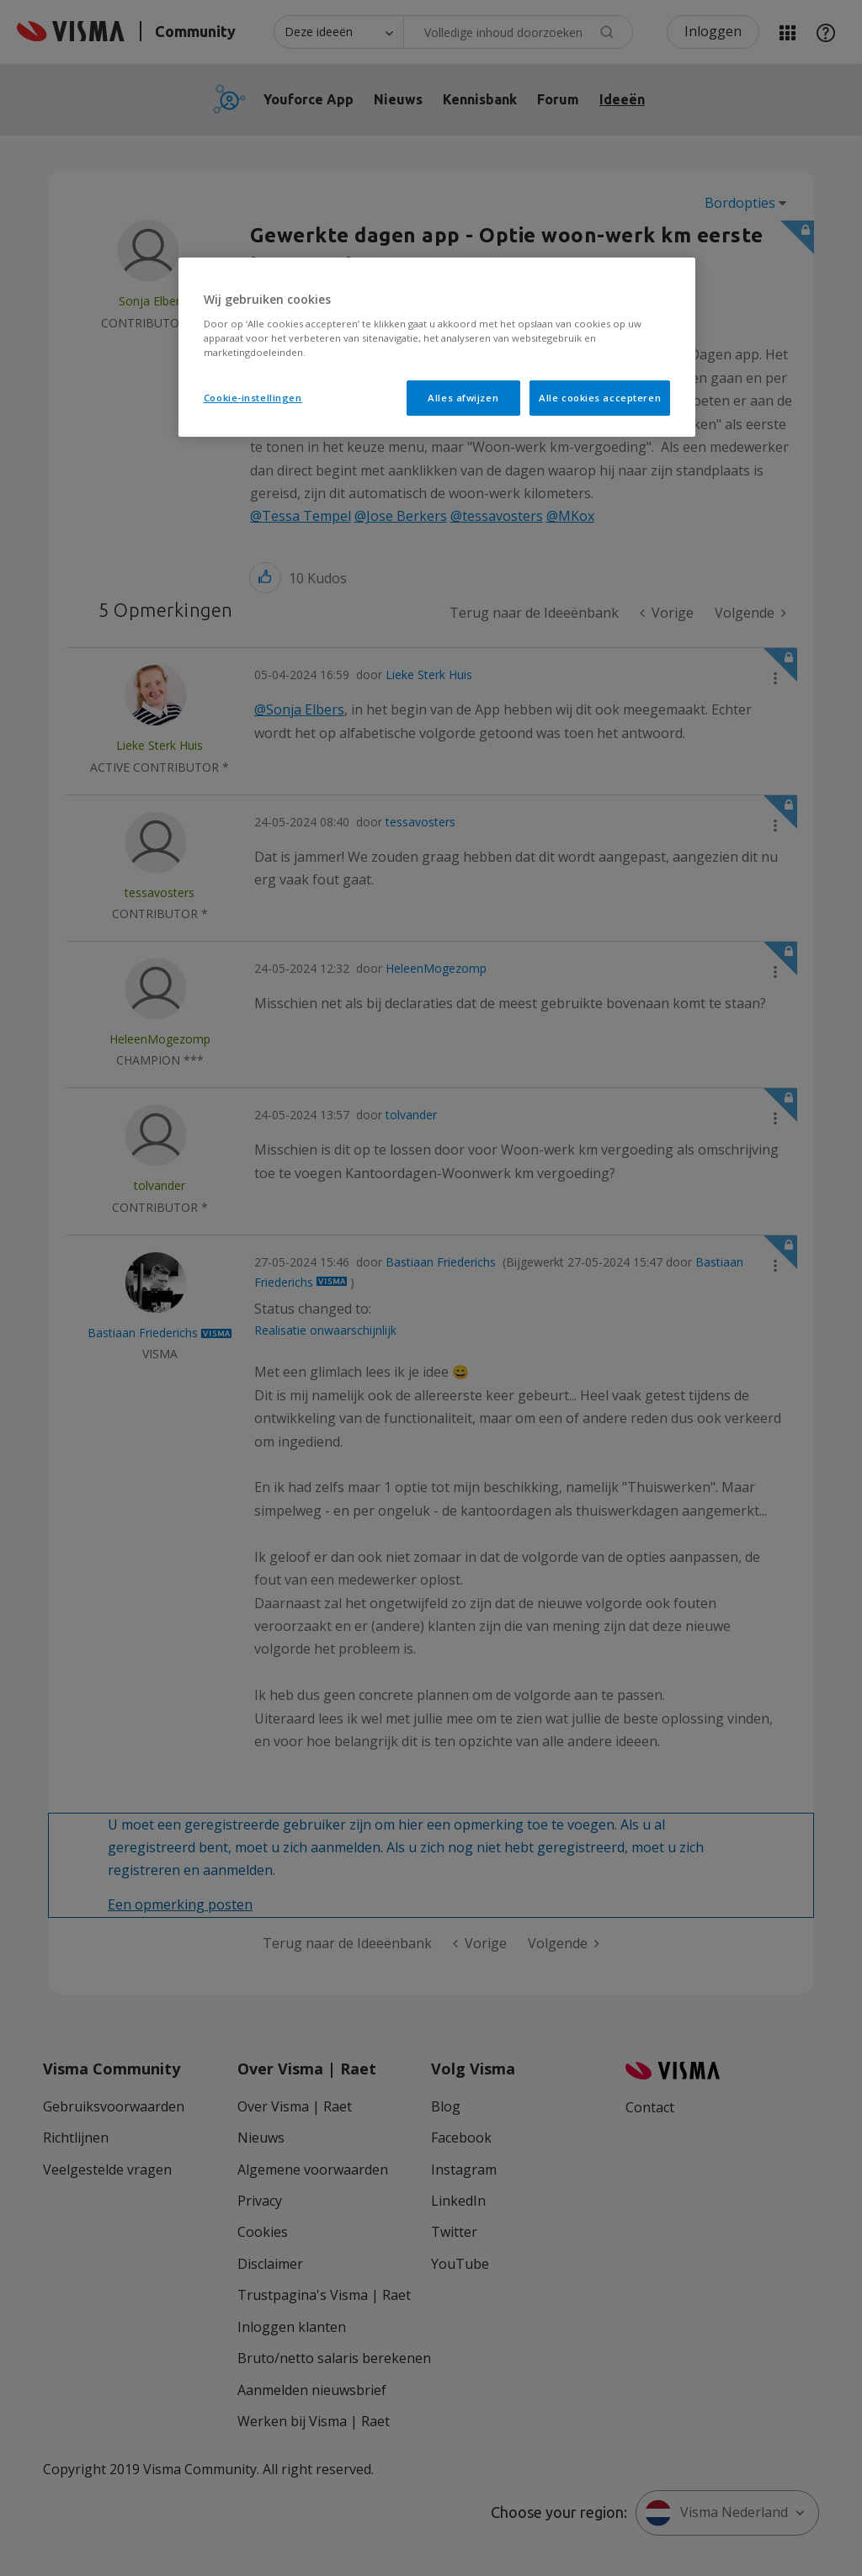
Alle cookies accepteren (600, 397)
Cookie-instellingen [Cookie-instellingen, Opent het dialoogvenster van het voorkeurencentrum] (253, 397)
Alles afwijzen (463, 397)
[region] (436, 347)
